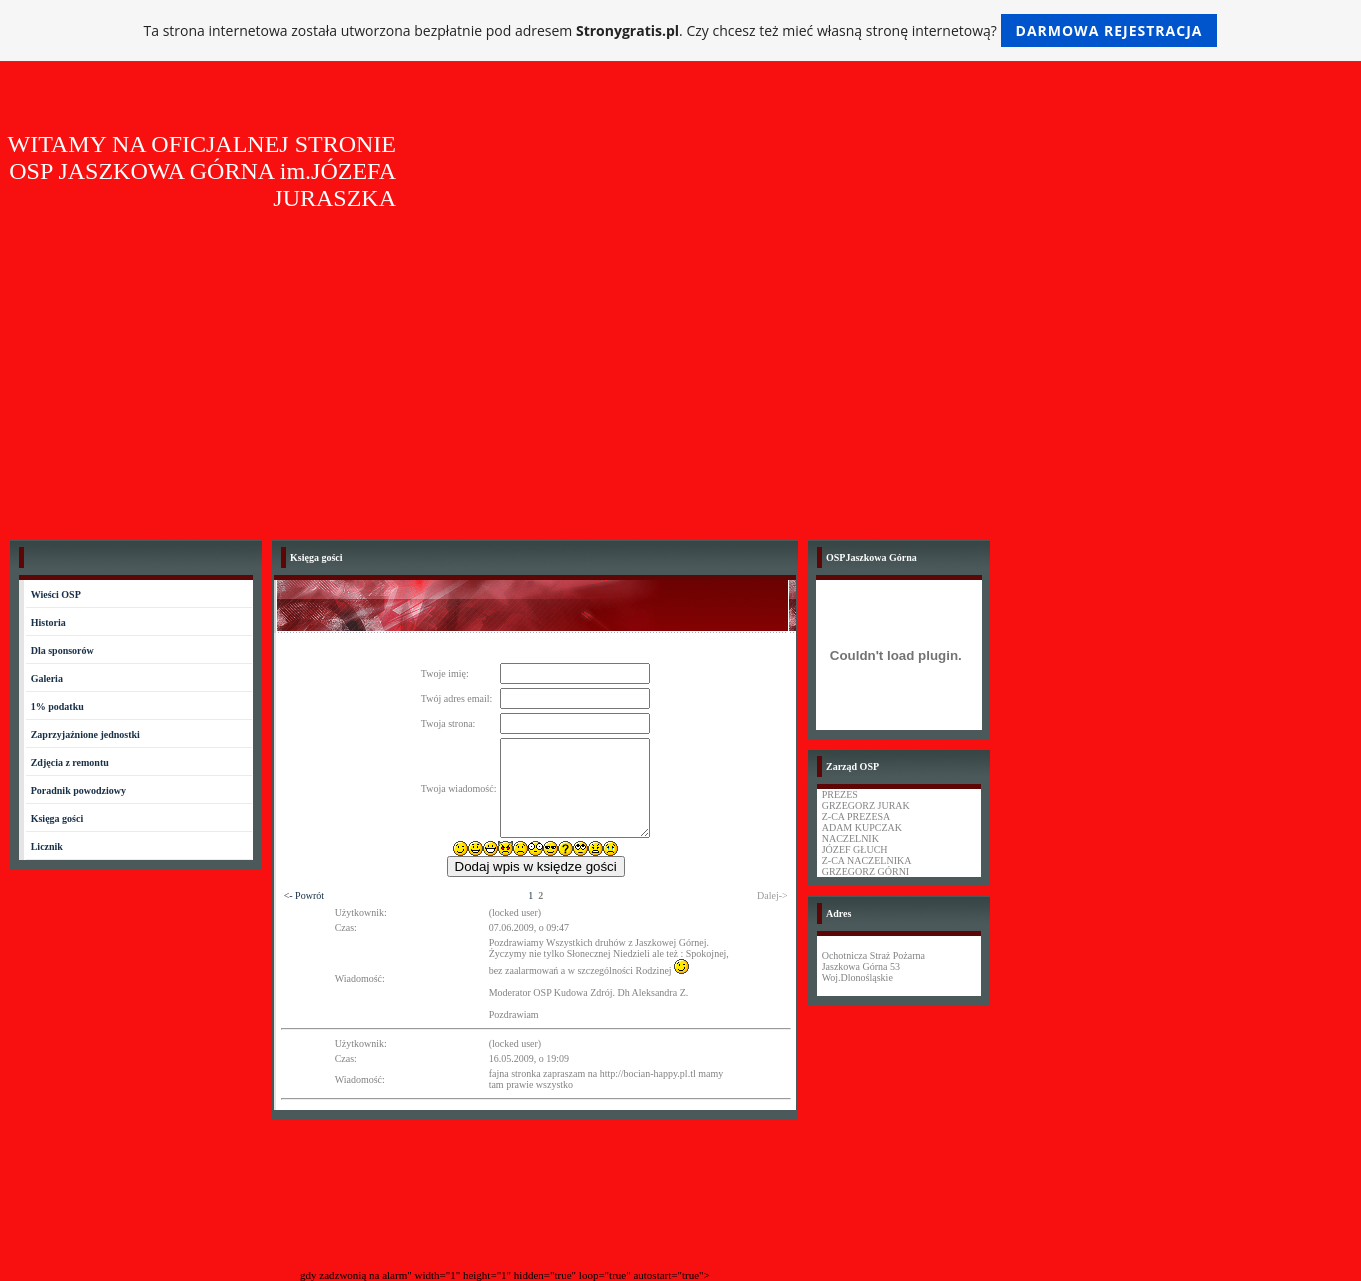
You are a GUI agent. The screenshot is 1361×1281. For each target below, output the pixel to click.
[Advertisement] (681, 380)
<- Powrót (304, 895)
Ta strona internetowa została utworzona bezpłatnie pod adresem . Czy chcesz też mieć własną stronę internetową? (681, 30)
